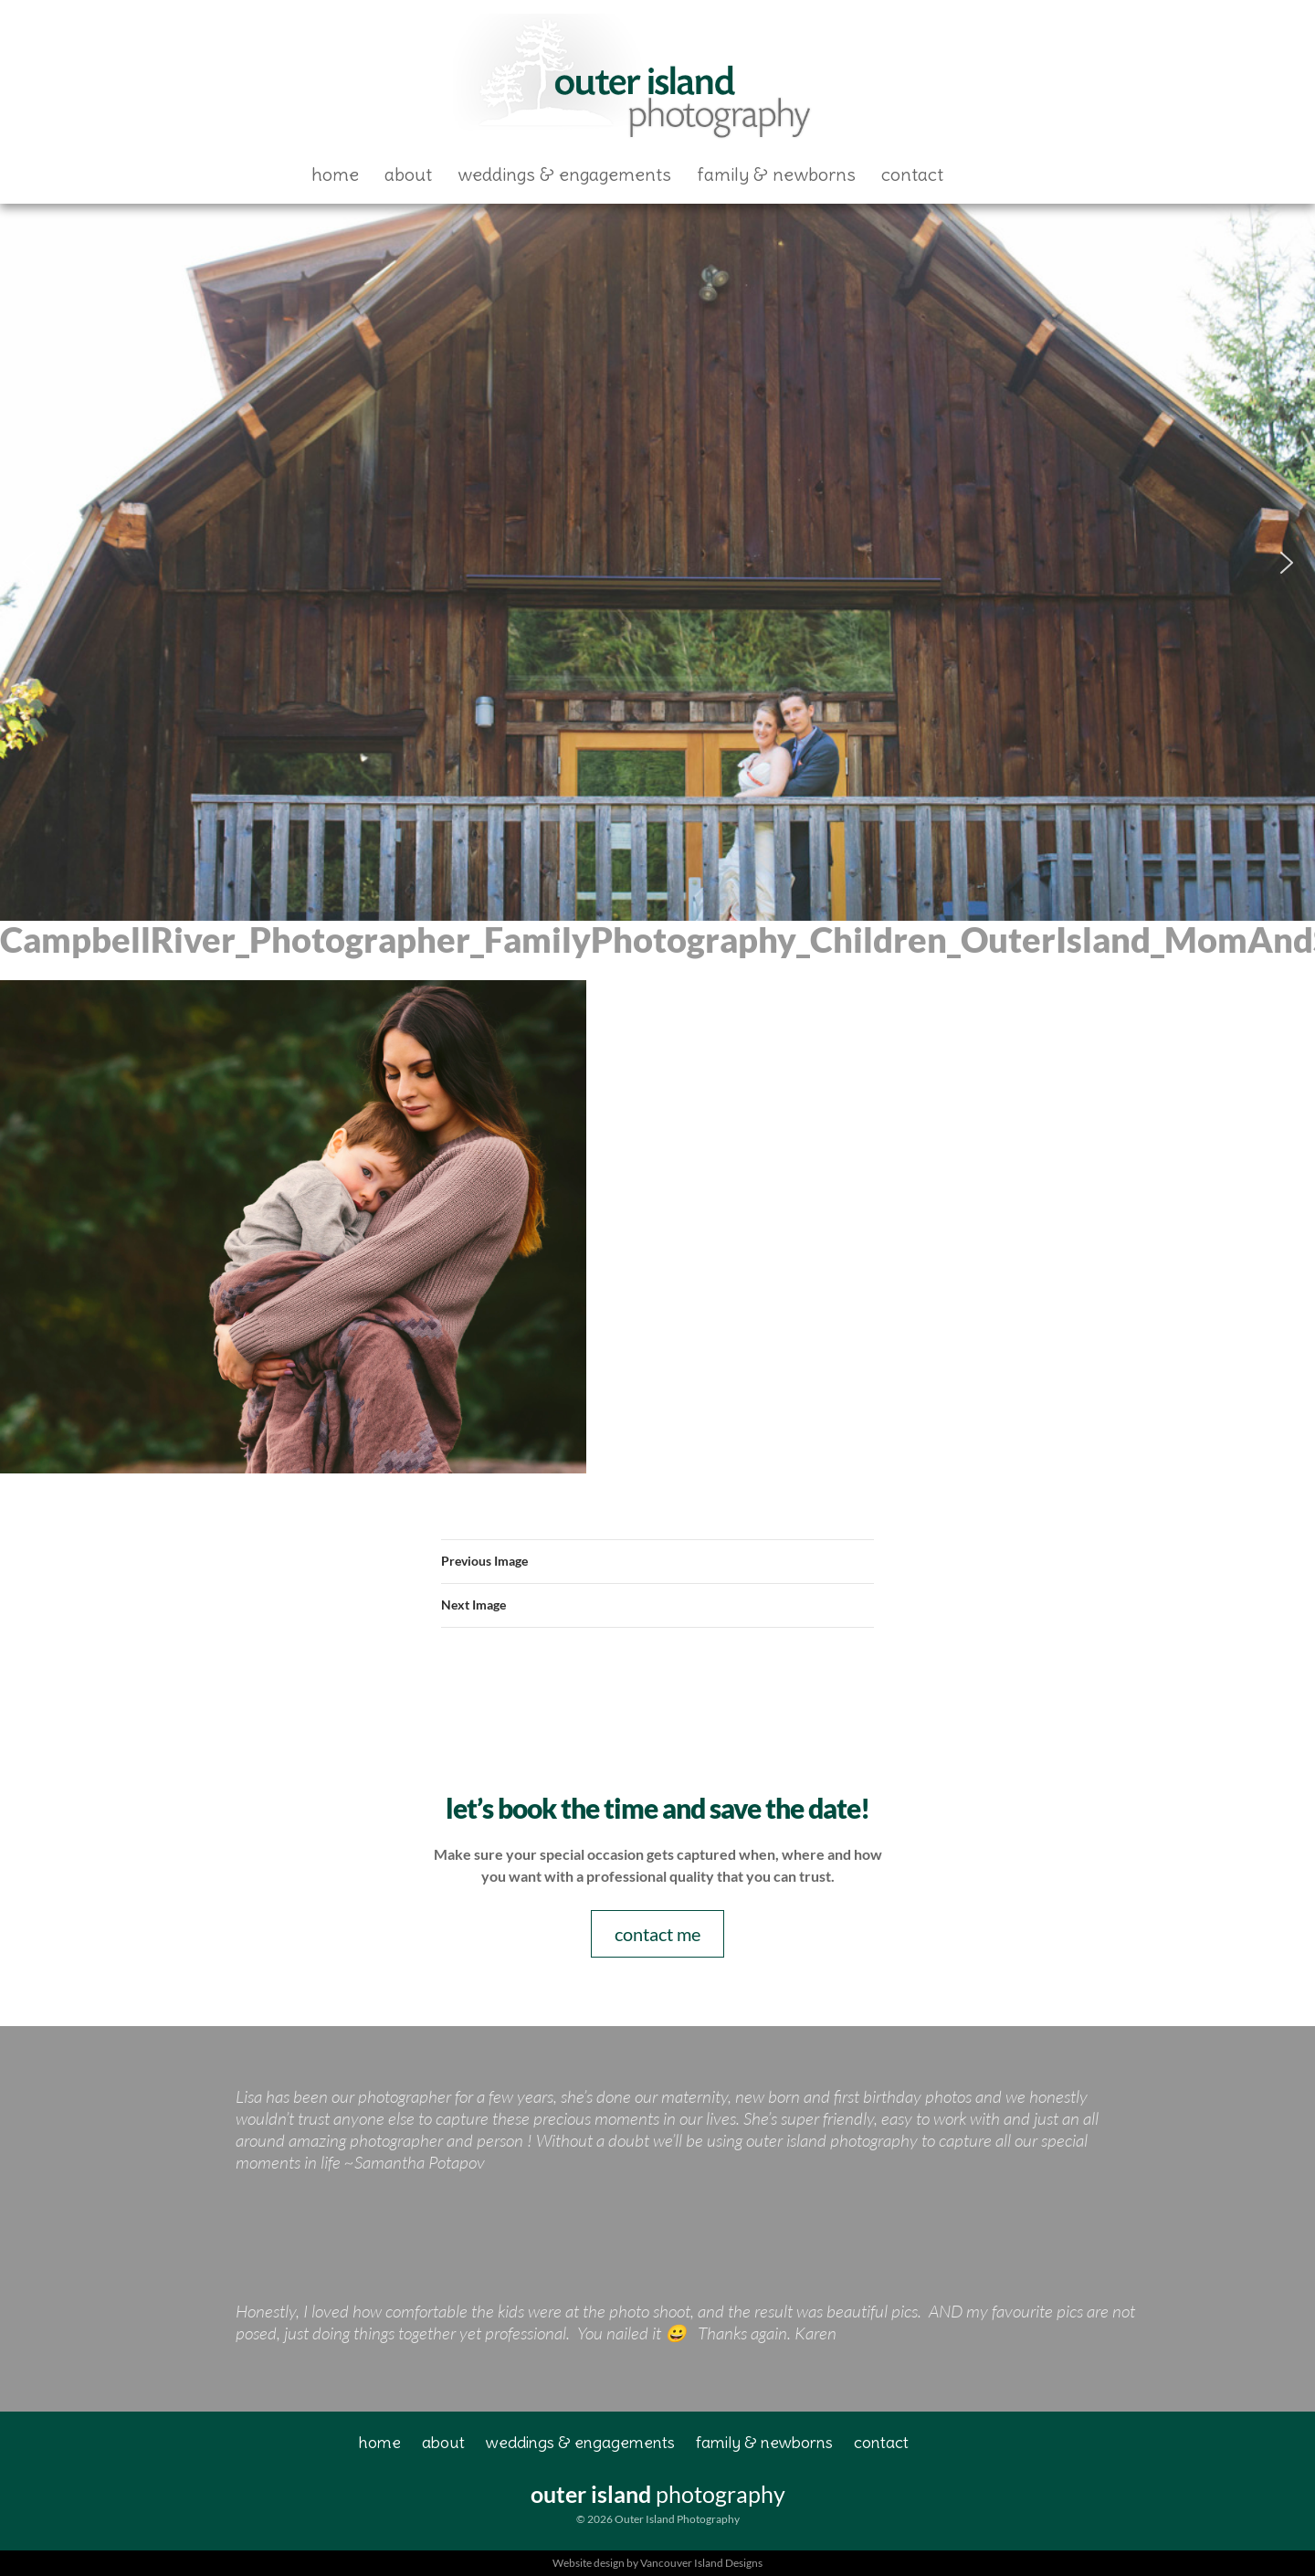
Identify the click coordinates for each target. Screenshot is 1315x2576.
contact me (657, 1934)
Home (335, 174)
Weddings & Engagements (564, 174)
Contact (912, 174)
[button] (28, 562)
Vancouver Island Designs (701, 2563)
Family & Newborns (776, 174)
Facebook (988, 174)
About (408, 174)
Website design (588, 2563)
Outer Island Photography (636, 79)
